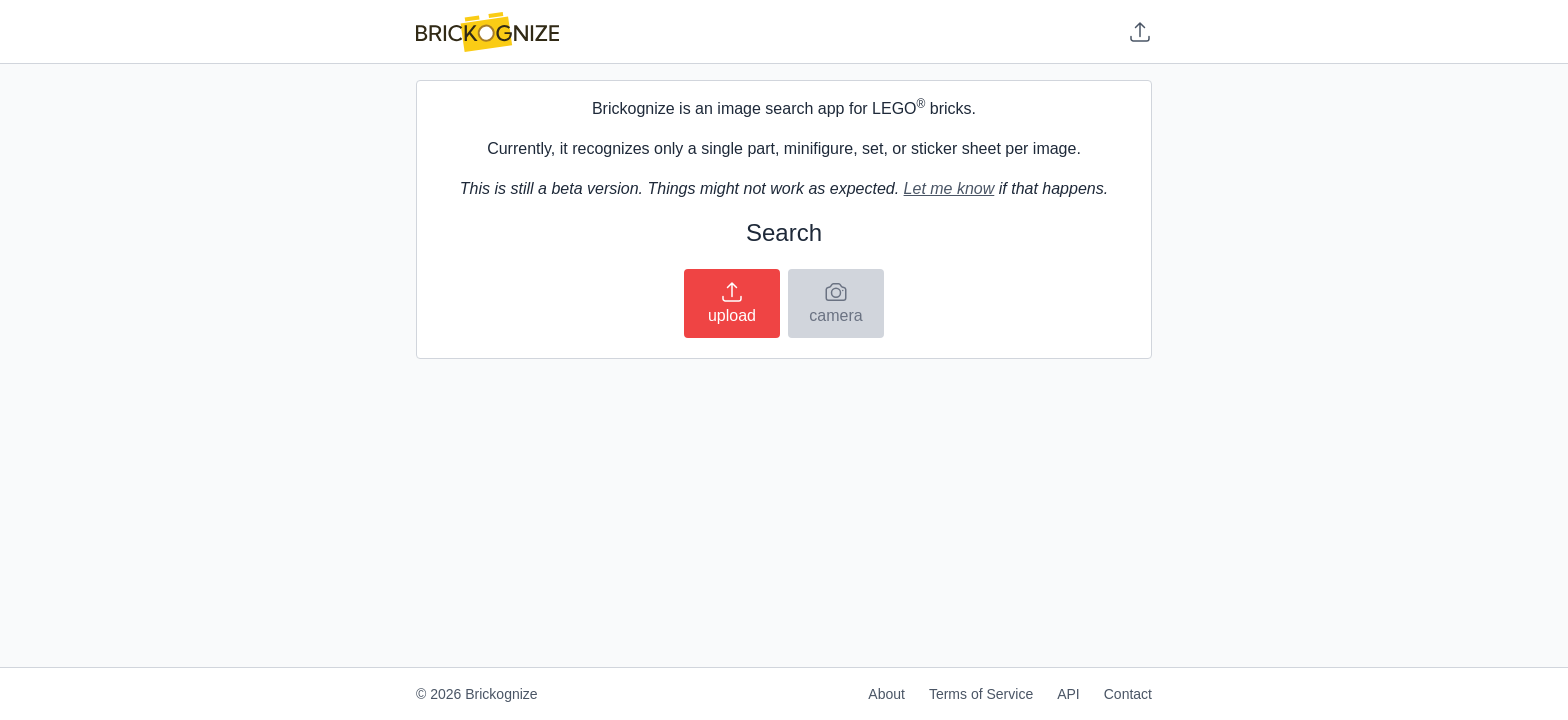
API (1068, 694)
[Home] (487, 32)
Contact (1128, 694)
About (886, 694)
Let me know (949, 188)
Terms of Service (981, 694)
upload (732, 302)
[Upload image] (1140, 32)
